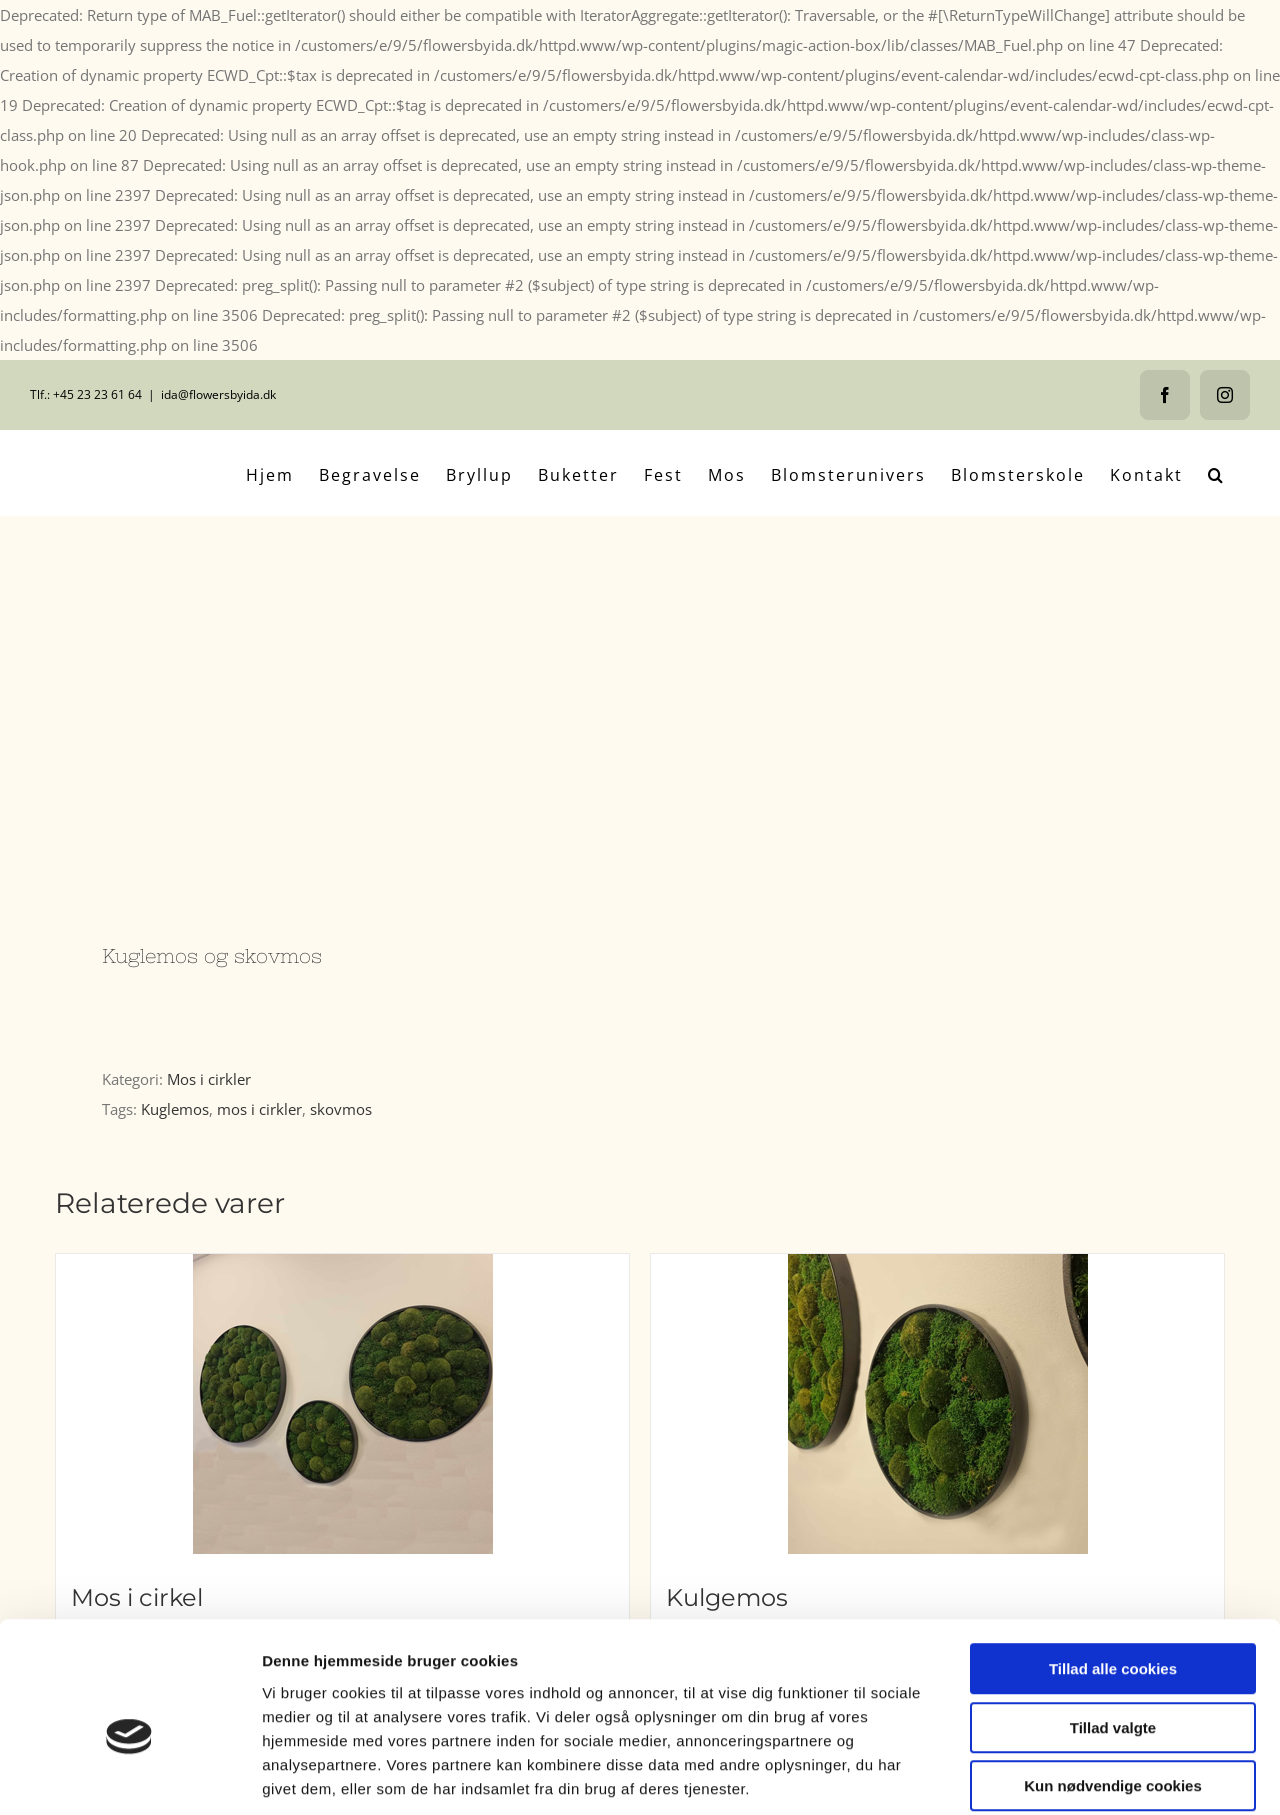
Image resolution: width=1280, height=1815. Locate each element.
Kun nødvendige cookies (1113, 1687)
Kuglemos (175, 1109)
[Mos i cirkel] (342, 1404)
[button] (1216, 473)
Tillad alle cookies (1113, 1570)
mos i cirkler (259, 1109)
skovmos (341, 1109)
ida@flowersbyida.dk (218, 394)
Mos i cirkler (209, 1079)
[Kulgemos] (937, 1404)
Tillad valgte (1113, 1629)
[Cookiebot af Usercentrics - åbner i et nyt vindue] (129, 1776)
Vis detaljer (1039, 1775)
